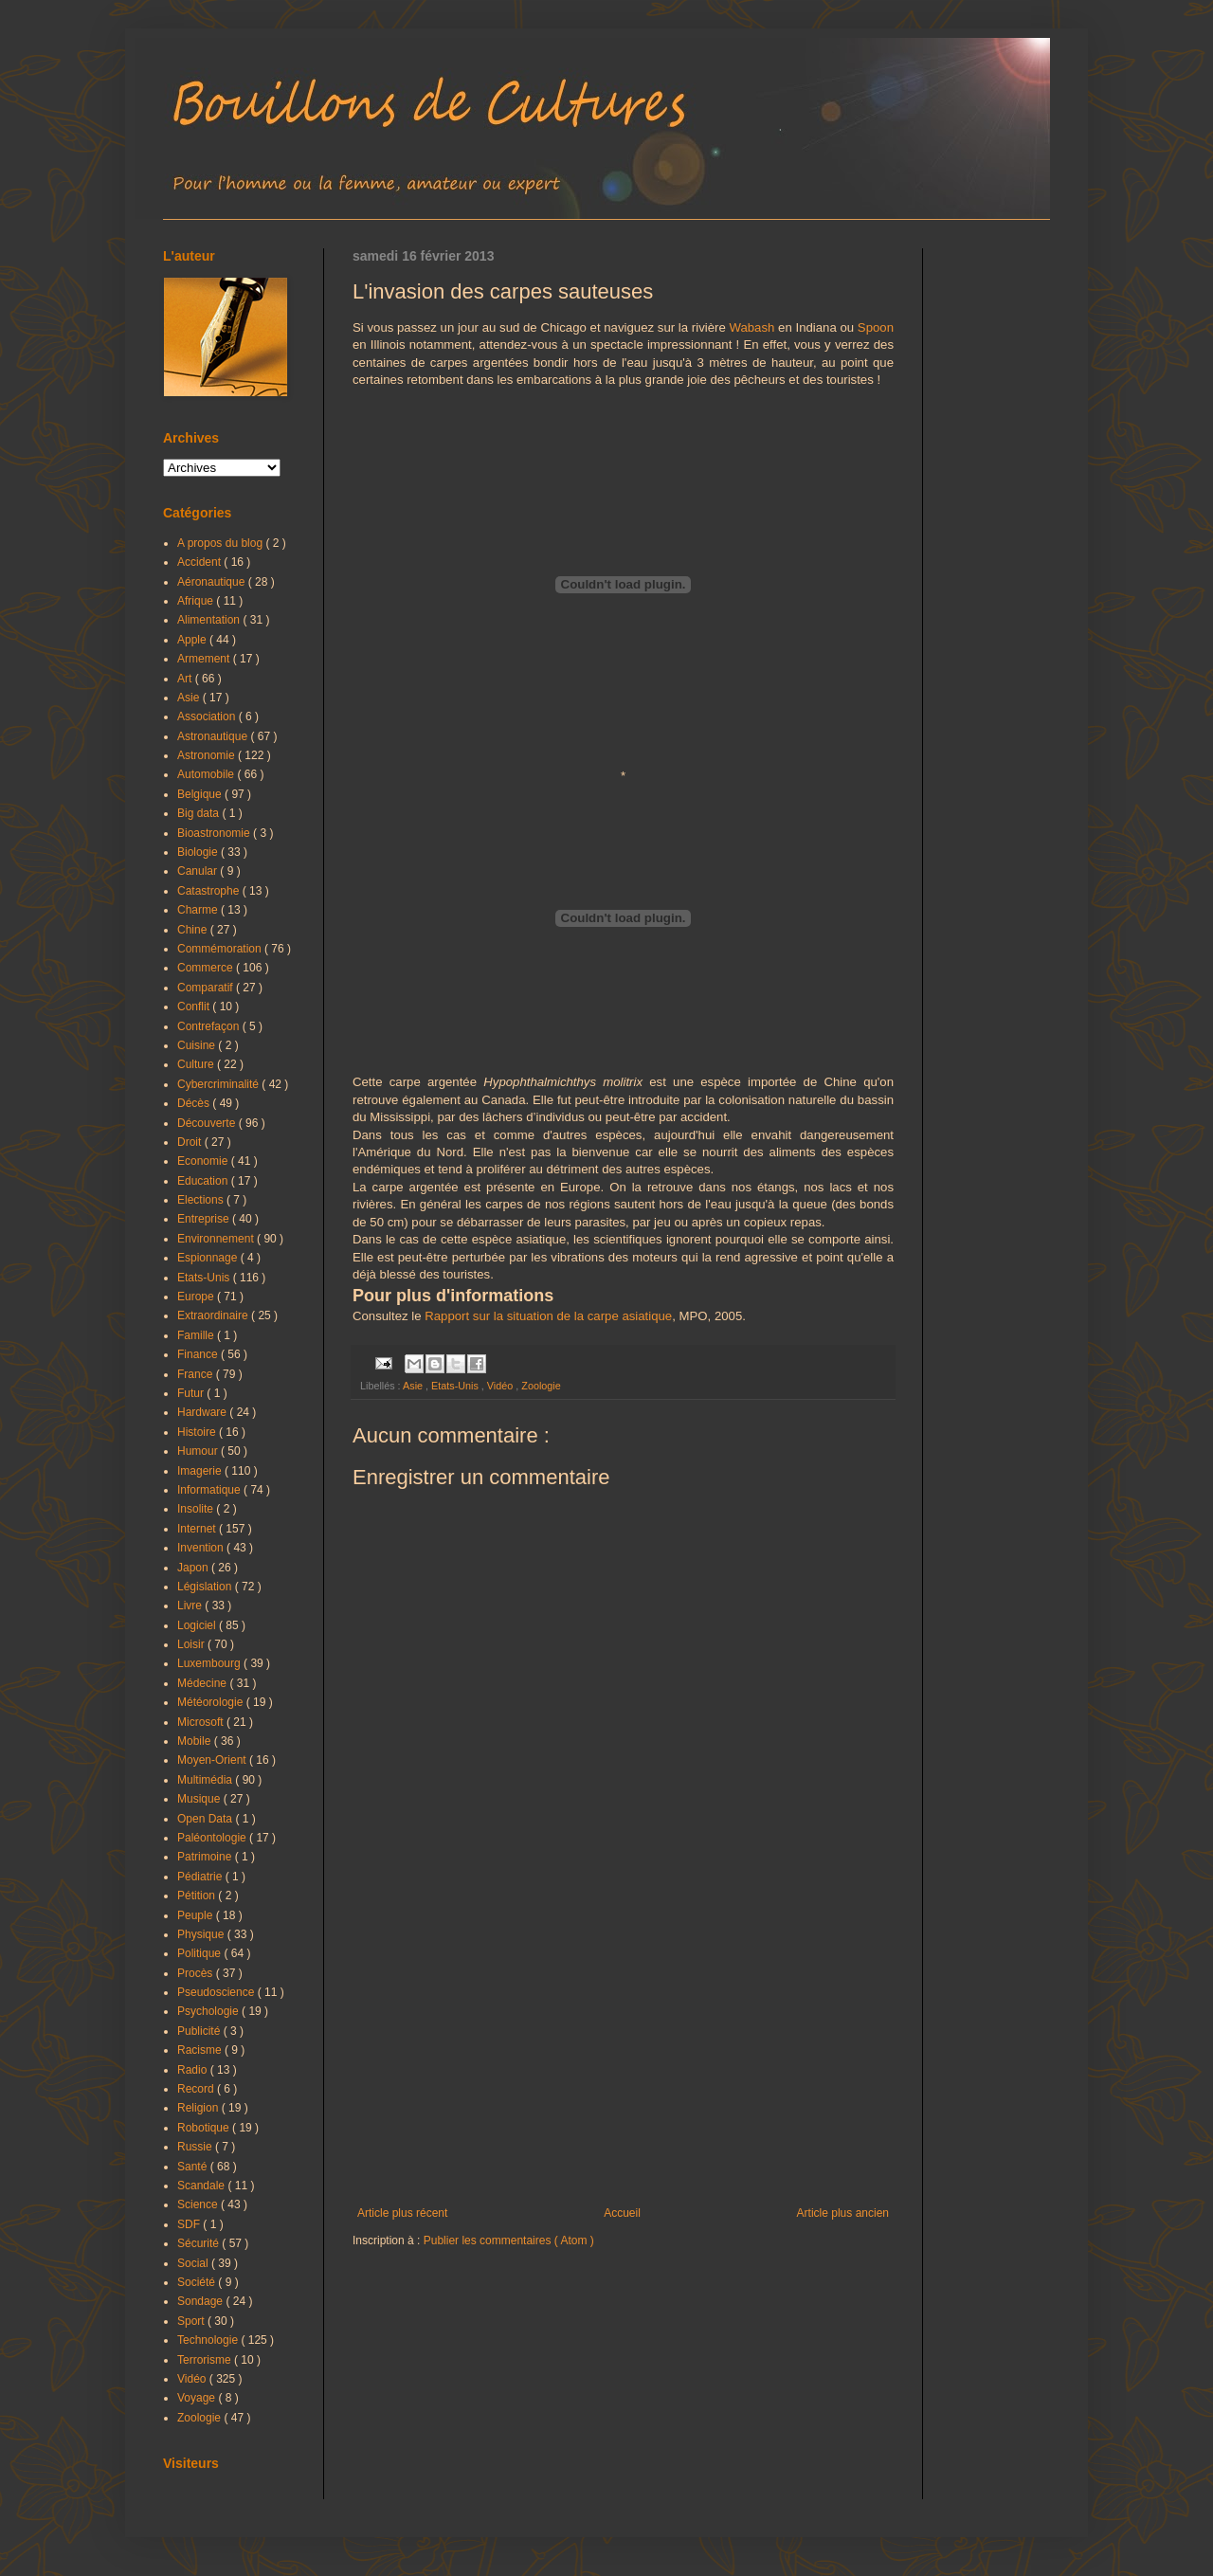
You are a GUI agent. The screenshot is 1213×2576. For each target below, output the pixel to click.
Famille (197, 1335)
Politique (200, 1953)
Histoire (198, 1432)
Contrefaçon (210, 1026)
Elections (201, 1199)
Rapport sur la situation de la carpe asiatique (548, 1316)
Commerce (206, 967)
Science (199, 2204)
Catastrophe (210, 891)
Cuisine (197, 1045)
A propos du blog (221, 543)
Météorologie (211, 1702)
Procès (196, 1973)
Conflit (194, 1006)
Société (197, 2282)
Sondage (201, 2301)
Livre (191, 1605)
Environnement (217, 1238)
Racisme (201, 2050)
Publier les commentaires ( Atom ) (509, 2240)
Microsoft (201, 1722)
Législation (206, 1586)
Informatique (210, 1490)
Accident (200, 562)
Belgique (201, 794)
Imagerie (201, 1471)
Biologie (199, 852)
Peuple (196, 1915)
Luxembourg (210, 1663)
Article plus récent (402, 2213)
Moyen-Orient (213, 1760)
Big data (199, 813)
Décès (194, 1103)
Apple (193, 639)
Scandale (202, 2185)
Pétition (197, 1895)
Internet (198, 1528)
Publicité (200, 2031)
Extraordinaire (214, 1315)
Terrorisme (205, 2360)
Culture (197, 1064)
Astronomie (207, 755)
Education (204, 1181)
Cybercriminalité (219, 1084)
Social (194, 2263)
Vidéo (501, 1385)
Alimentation (210, 619)
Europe (197, 1296)
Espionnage (209, 1257)
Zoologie (540, 1385)
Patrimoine (206, 1856)
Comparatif (206, 987)
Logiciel (198, 1625)
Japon (194, 1567)
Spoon (876, 327)
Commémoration (220, 948)
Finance (199, 1354)
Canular (198, 871)
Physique (202, 1934)
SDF (190, 2224)
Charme (199, 909)
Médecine (203, 1683)
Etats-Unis (456, 1385)
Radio (193, 2070)
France (196, 1374)
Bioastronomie (215, 833)
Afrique (196, 601)
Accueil (622, 2213)
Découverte (208, 1123)
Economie (204, 1161)
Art (186, 678)
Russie (196, 2146)
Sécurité (199, 2243)
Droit (191, 1142)
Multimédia (206, 1780)
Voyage (197, 2397)
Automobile (207, 774)
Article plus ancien (843, 2213)
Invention (201, 1547)
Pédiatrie (201, 1876)
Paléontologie (213, 1837)
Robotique (204, 2127)
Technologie (209, 2340)
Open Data (206, 1818)
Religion (199, 2107)
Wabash (751, 327)
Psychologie (209, 2011)
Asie (414, 1385)
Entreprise (204, 1218)
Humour (199, 1451)
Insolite (196, 1508)
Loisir (192, 1644)
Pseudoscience (217, 1992)
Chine (193, 929)
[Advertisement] (623, 2050)
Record (197, 2088)
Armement (205, 658)
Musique (200, 1798)
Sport (192, 2321)
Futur (192, 1393)
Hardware (203, 1412)
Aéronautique (212, 582)
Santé (193, 2166)
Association (208, 716)
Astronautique (213, 736)
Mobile (195, 1741)
